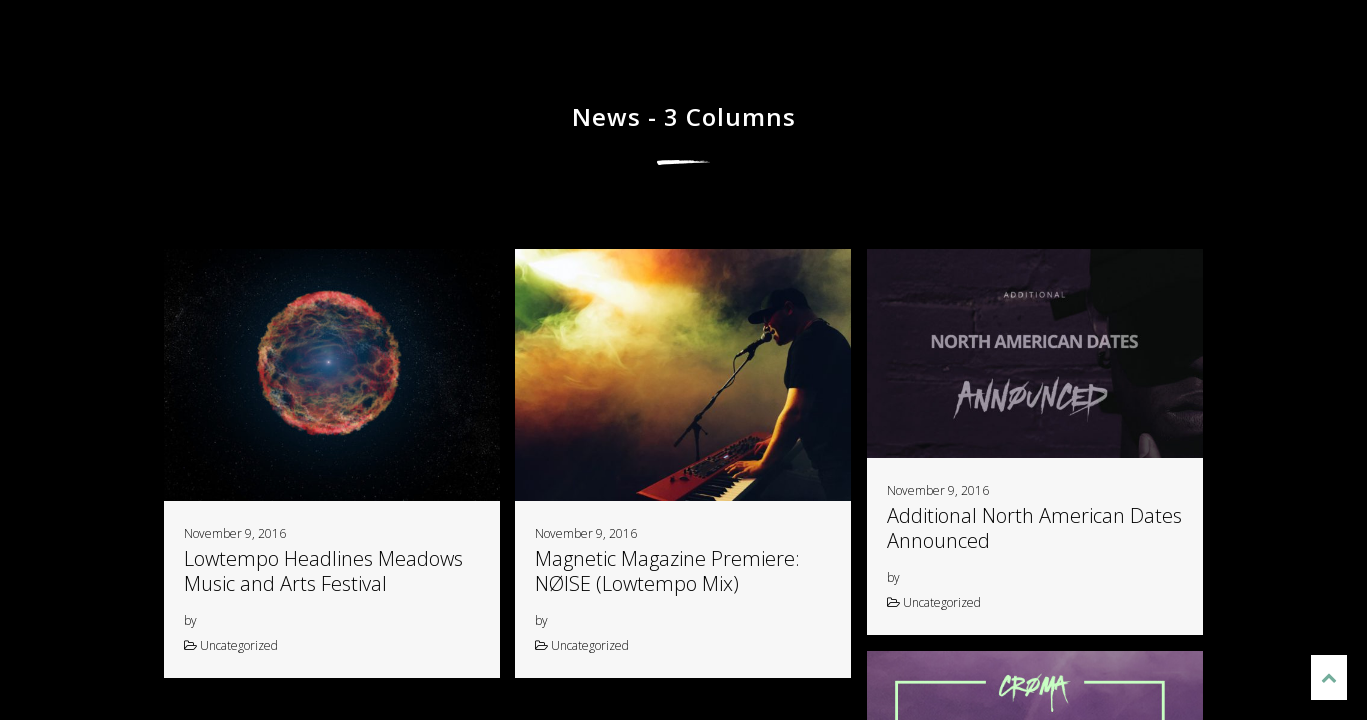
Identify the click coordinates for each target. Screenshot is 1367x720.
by (190, 620)
